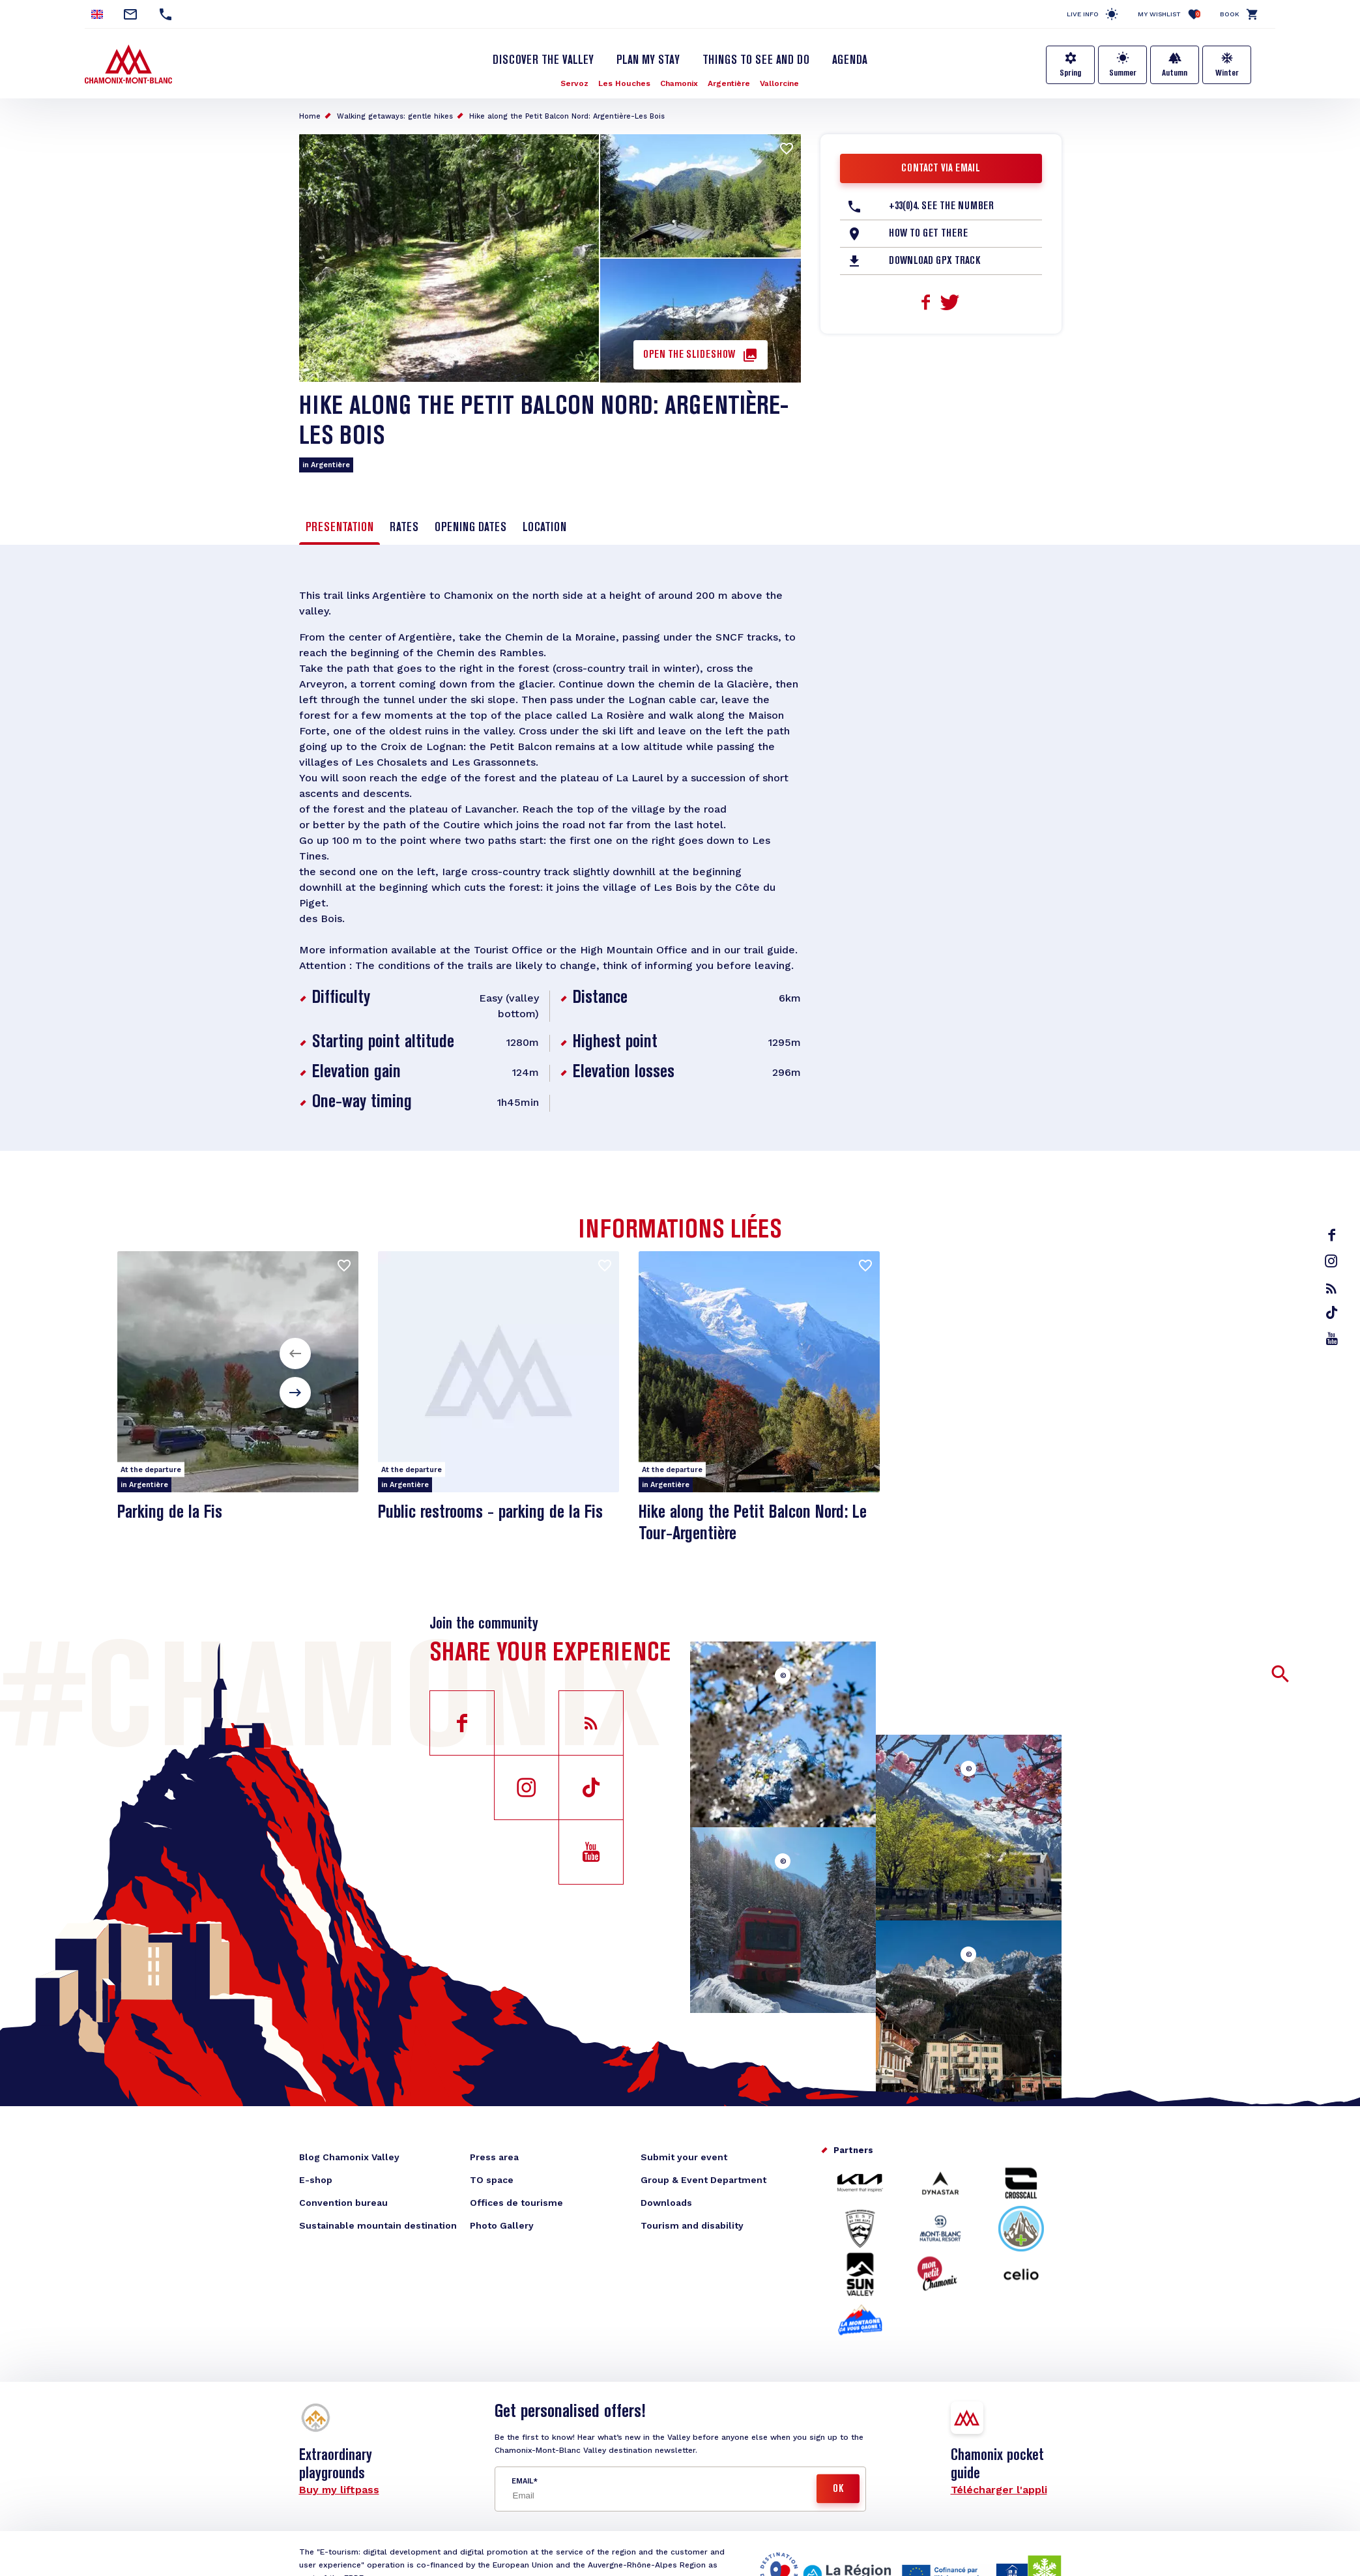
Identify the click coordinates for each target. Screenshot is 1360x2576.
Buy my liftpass (339, 2489)
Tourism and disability (692, 2225)
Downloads (666, 2202)
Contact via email (940, 168)
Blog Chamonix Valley (349, 2157)
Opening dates (470, 528)
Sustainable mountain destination (378, 2225)
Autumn (1174, 73)
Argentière (729, 83)
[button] (295, 1353)
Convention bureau (343, 2202)
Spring (1070, 73)
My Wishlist (1169, 14)
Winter (1227, 73)
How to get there (928, 234)
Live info (1083, 14)
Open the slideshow (689, 355)
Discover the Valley (543, 60)
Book (1229, 14)
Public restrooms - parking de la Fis (490, 1513)
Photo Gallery (502, 2225)
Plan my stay (648, 60)
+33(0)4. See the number (941, 206)
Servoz (574, 83)
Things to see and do (755, 60)
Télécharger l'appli (999, 2489)
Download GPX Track (934, 261)
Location (544, 528)
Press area (494, 2157)
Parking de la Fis (169, 1513)
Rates (404, 528)
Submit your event (684, 2157)
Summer (1122, 73)
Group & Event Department (703, 2180)
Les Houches (624, 83)
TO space (492, 2180)
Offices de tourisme (516, 2202)
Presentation (339, 528)
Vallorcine (779, 83)
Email (522, 2481)
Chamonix (679, 83)
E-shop (315, 2180)
